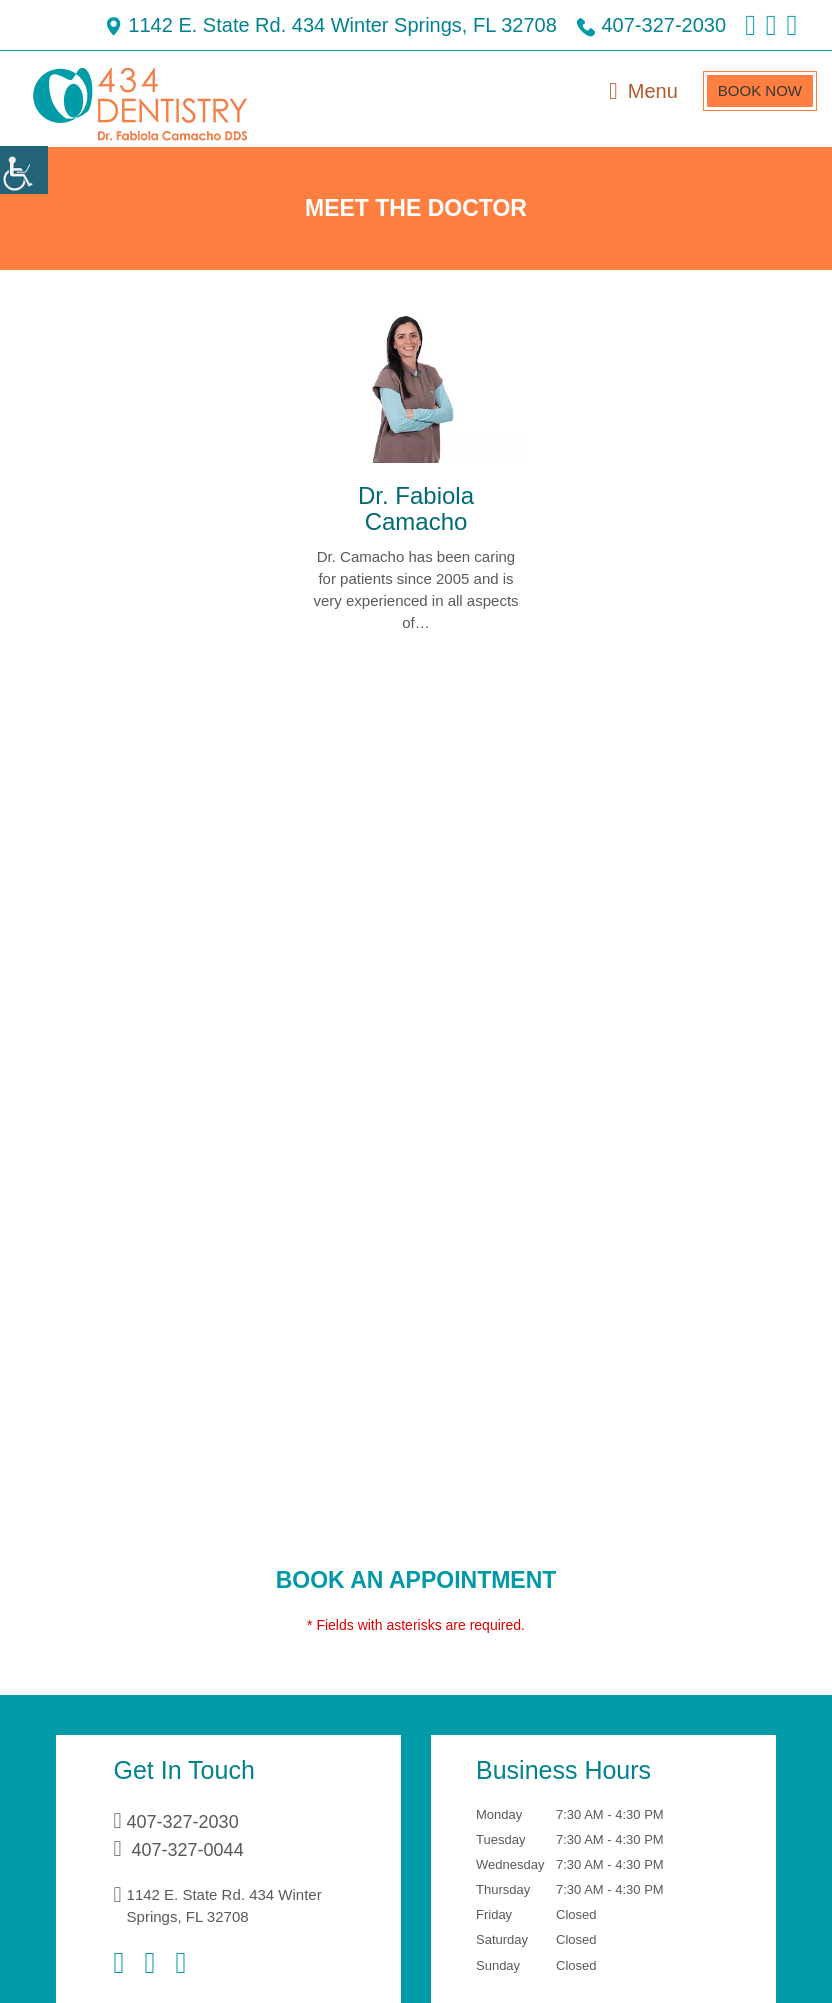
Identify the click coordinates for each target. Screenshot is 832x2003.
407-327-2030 (601, 25)
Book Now (756, 90)
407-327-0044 (191, 1850)
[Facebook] (123, 1963)
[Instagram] (166, 1963)
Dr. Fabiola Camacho (416, 509)
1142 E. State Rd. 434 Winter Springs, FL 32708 (258, 25)
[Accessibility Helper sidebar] (24, 170)
